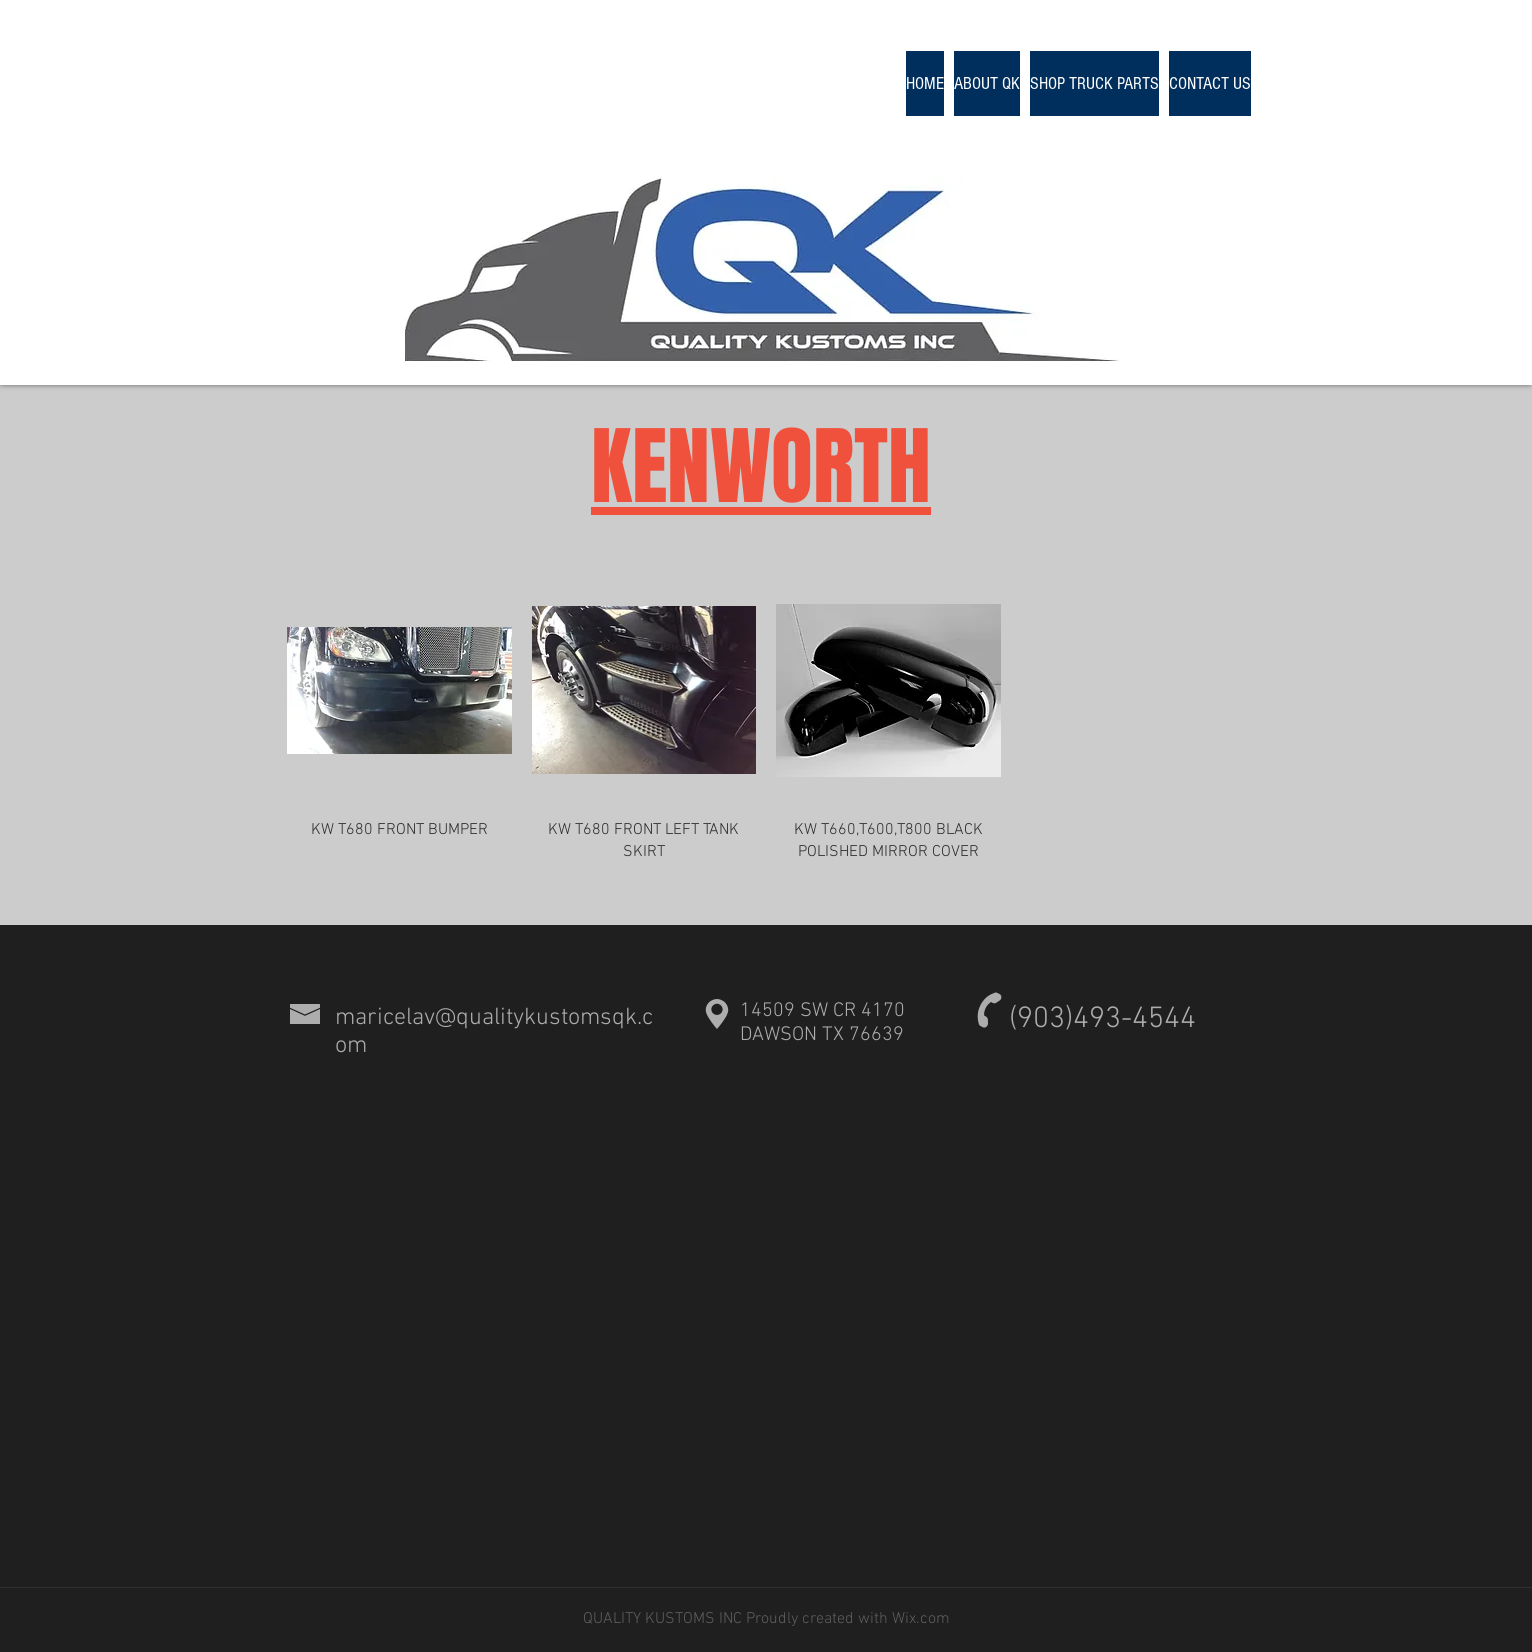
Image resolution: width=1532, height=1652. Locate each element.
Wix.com (919, 1619)
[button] (1094, 83)
